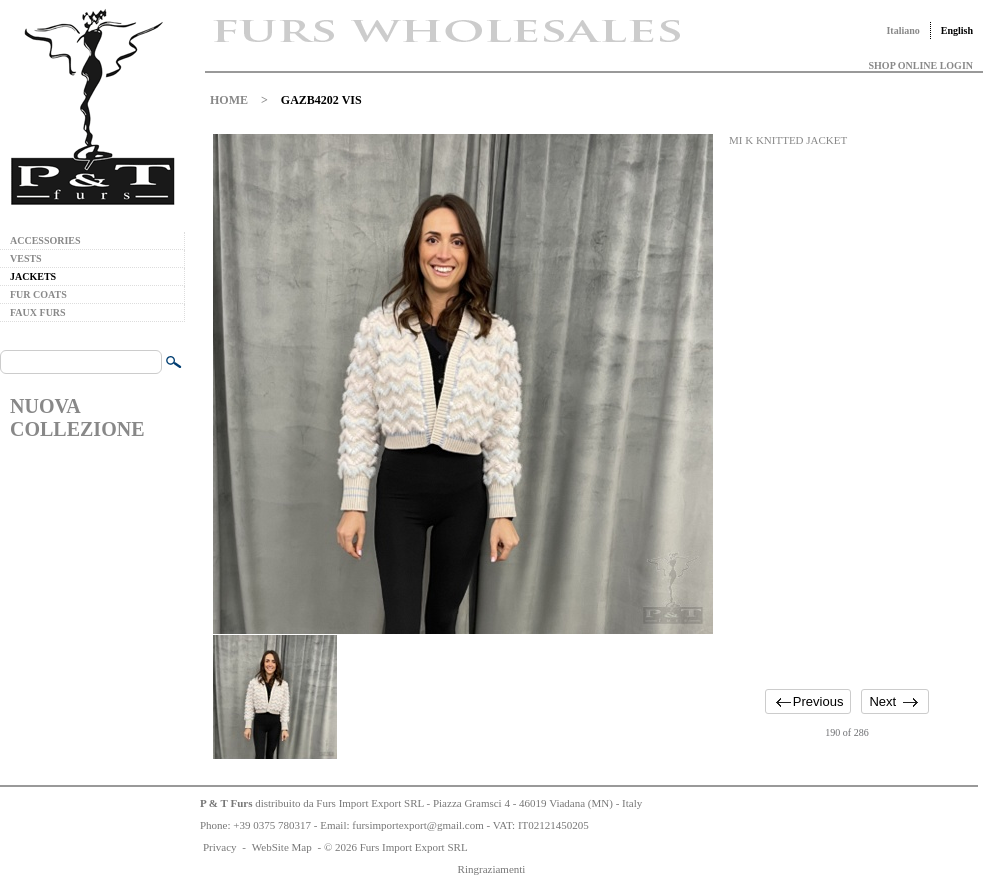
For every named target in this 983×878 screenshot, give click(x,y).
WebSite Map (282, 847)
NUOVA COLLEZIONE (77, 417)
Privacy (220, 847)
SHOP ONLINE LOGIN (921, 65)
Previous (818, 701)
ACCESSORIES (45, 240)
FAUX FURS (38, 312)
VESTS (26, 258)
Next (882, 701)
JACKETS (33, 276)
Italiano (902, 30)
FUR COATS (38, 294)
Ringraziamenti (492, 869)
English (957, 30)
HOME (229, 100)
